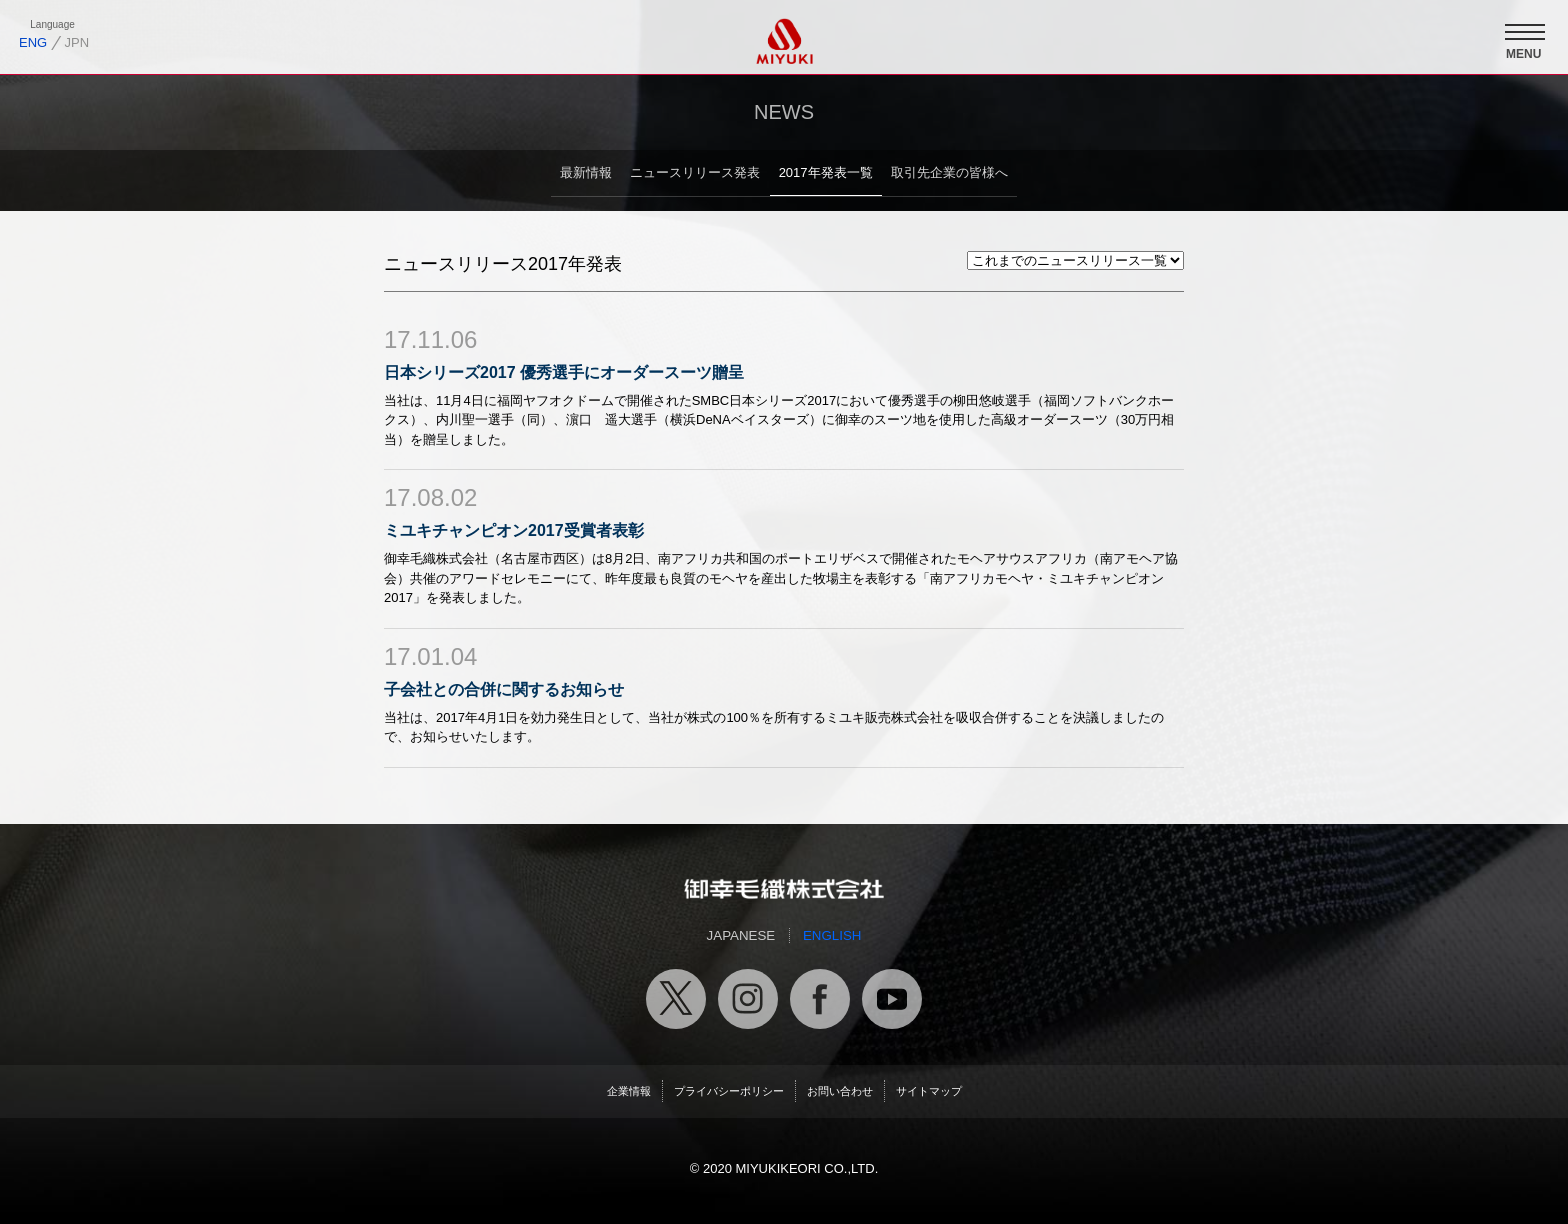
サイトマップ (929, 1091)
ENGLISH (832, 935)
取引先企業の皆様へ (949, 172)
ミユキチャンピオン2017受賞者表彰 (514, 530)
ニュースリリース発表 (695, 172)
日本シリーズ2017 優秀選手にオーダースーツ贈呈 (564, 372)
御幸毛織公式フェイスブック (820, 999)
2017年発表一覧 (826, 172)
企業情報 (629, 1091)
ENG (33, 42)
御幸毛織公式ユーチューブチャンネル (892, 999)
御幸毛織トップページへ (784, 889)
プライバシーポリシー (729, 1091)
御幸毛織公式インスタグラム (748, 999)
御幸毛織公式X (676, 999)
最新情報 (586, 172)
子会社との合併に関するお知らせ (504, 689)
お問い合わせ (840, 1091)
